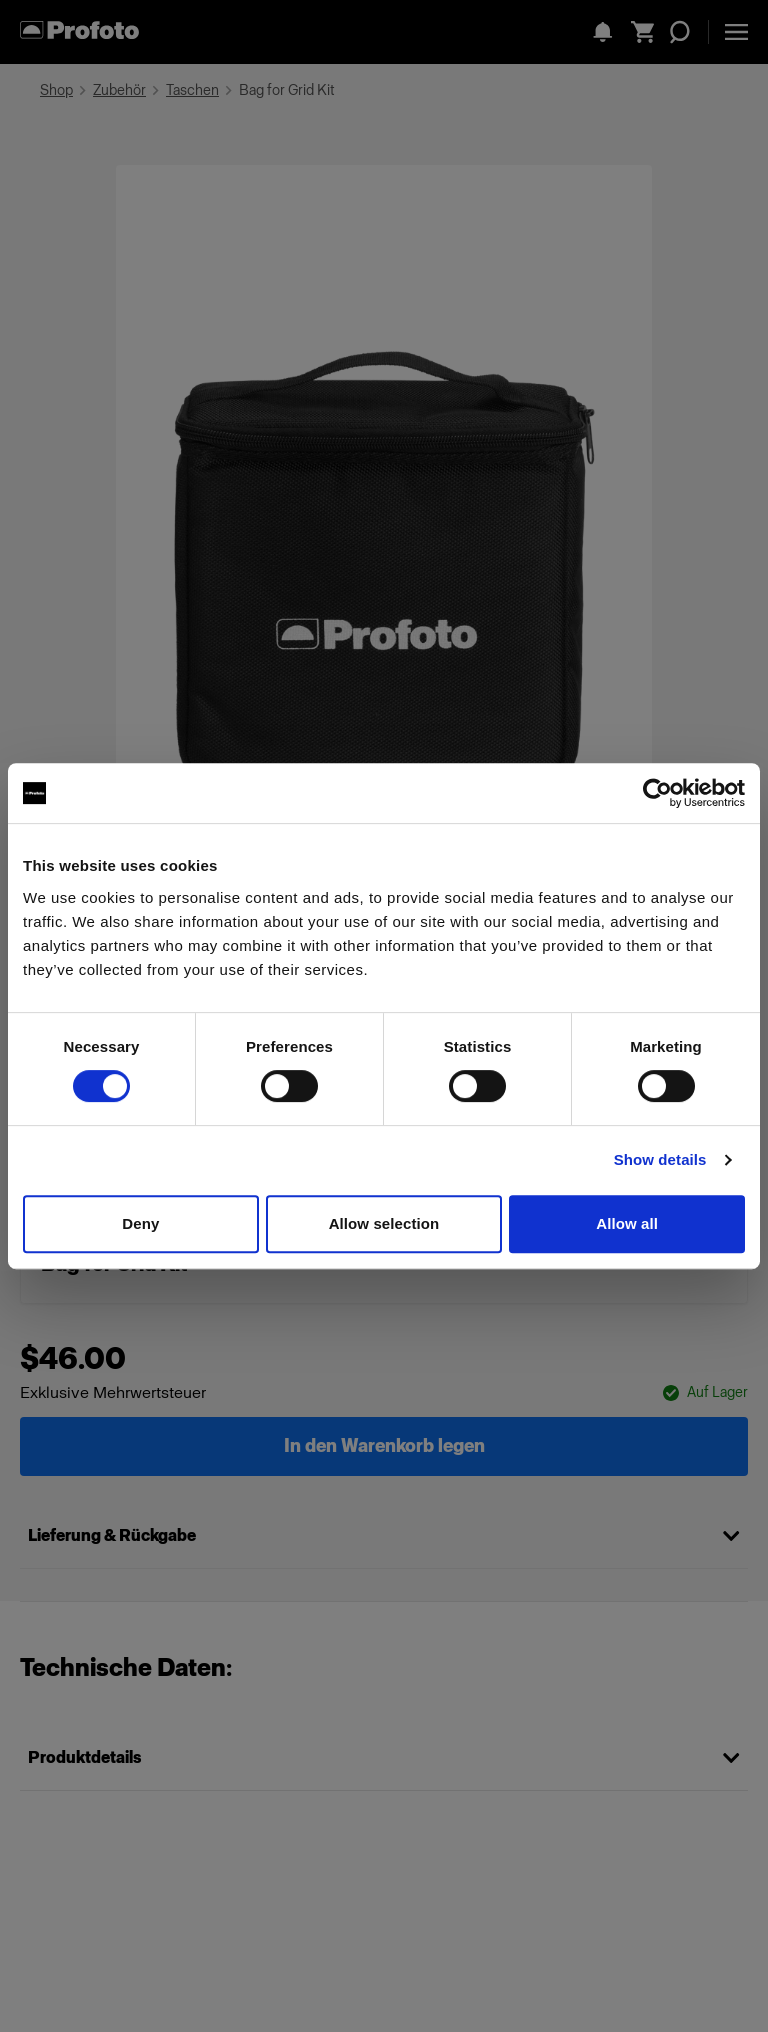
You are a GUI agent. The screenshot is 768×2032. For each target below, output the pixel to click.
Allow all (627, 1223)
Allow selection (384, 1223)
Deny (140, 1223)
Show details (660, 1159)
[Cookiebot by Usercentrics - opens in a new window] (657, 793)
